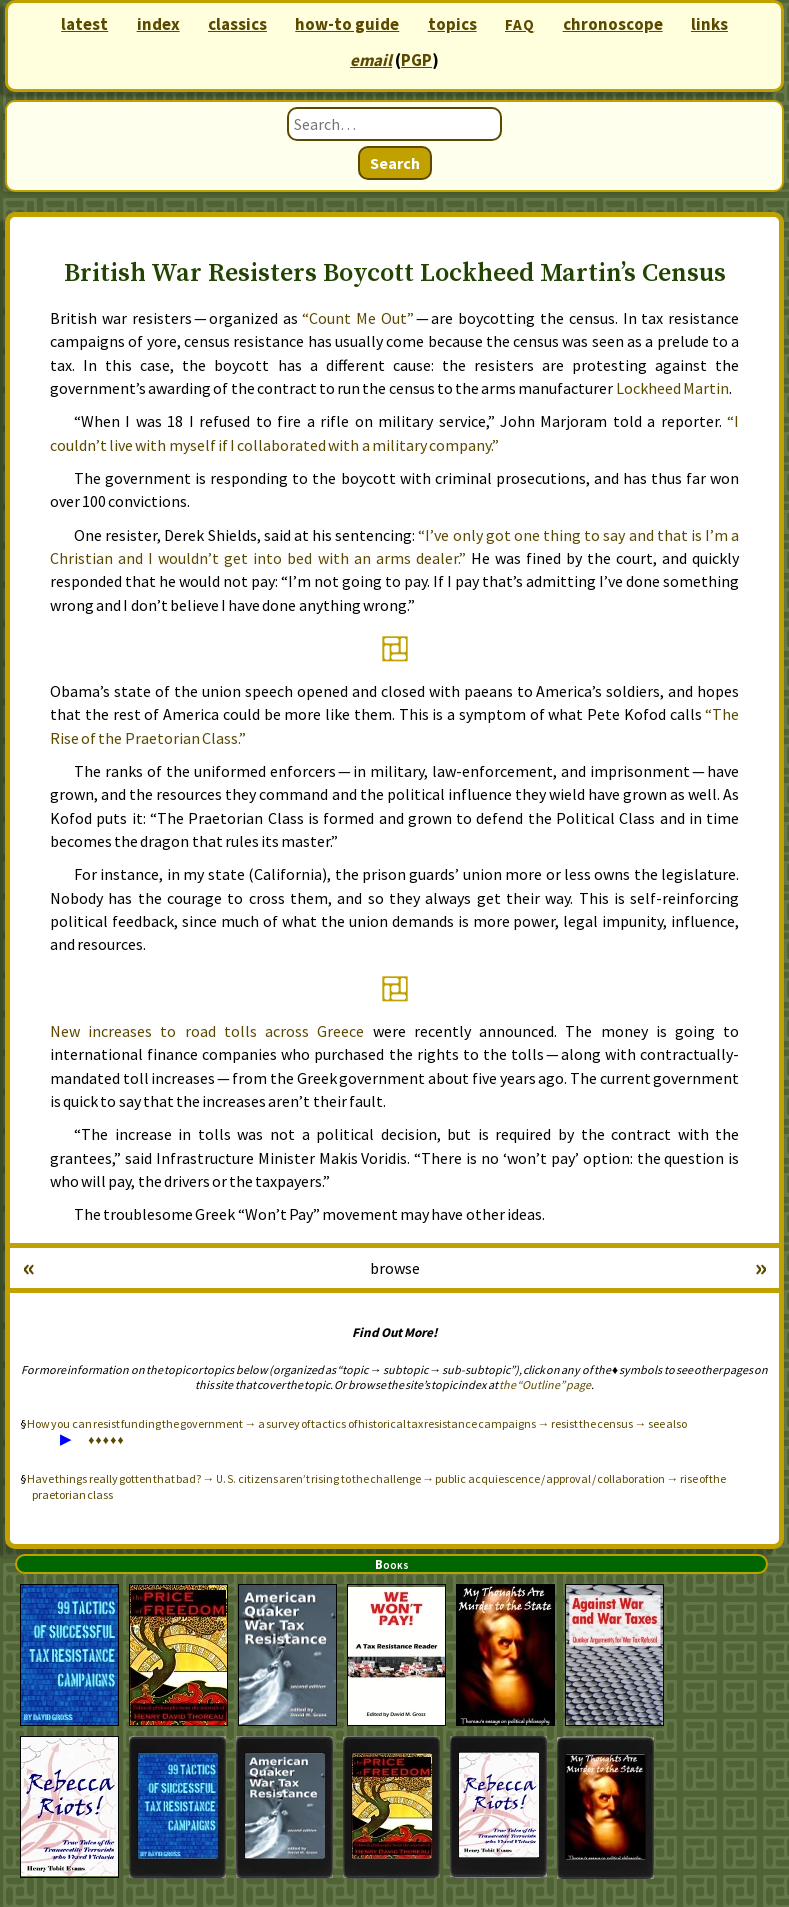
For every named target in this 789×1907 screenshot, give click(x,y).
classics (237, 24)
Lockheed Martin (672, 388)
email (371, 60)
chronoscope (613, 24)
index (158, 24)
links (709, 24)
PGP (416, 60)
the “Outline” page (545, 1384)
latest (84, 24)
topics (452, 24)
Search (395, 163)
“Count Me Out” (358, 318)
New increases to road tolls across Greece (207, 1031)
